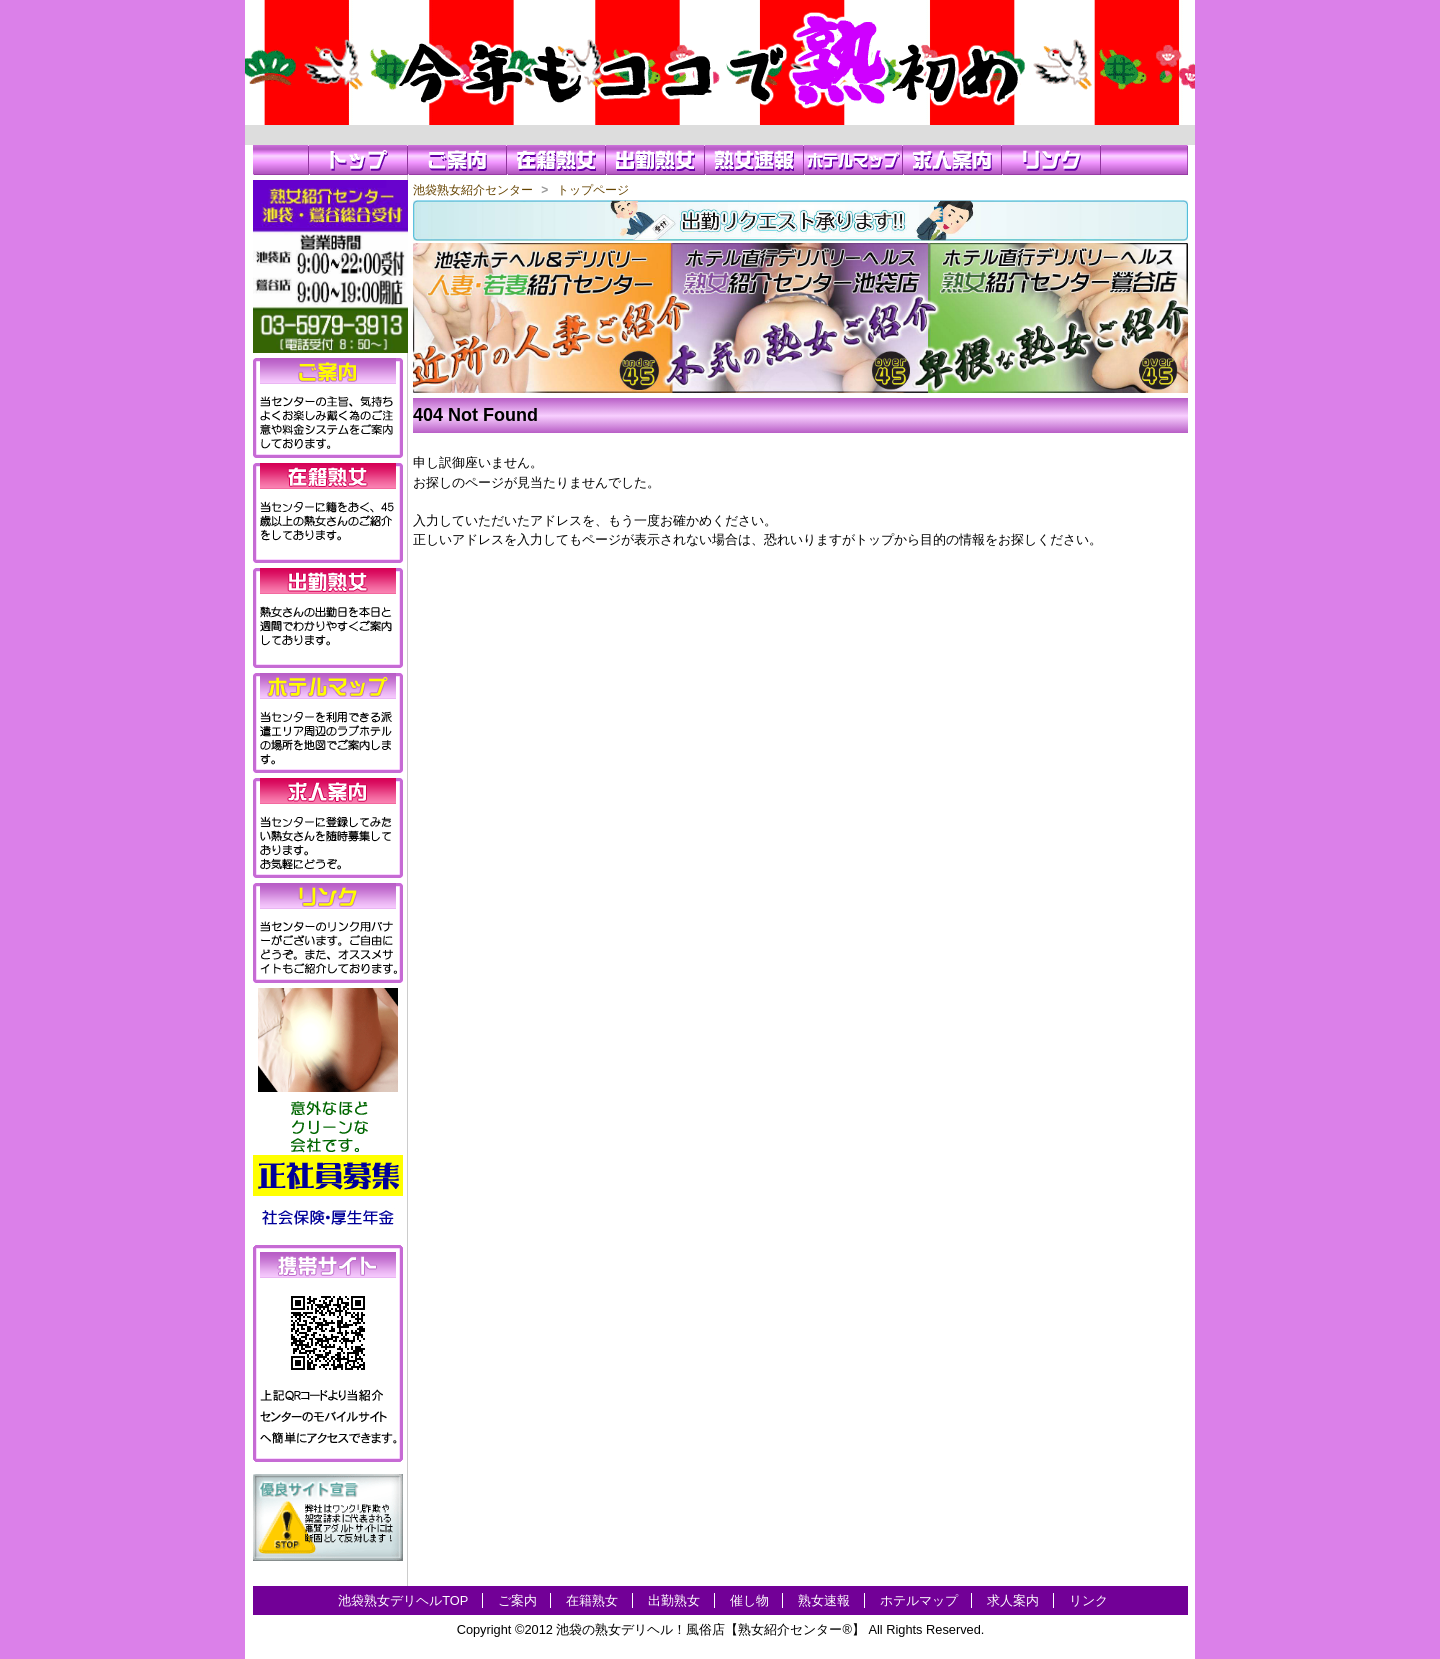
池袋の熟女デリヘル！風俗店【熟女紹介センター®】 (710, 1629)
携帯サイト (328, 1265)
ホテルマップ (919, 1600)
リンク (1088, 1600)
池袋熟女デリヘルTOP (403, 1600)
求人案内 (1013, 1600)
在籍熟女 (592, 1600)
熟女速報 (824, 1600)
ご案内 (517, 1600)
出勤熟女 (674, 1600)
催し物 (749, 1600)
